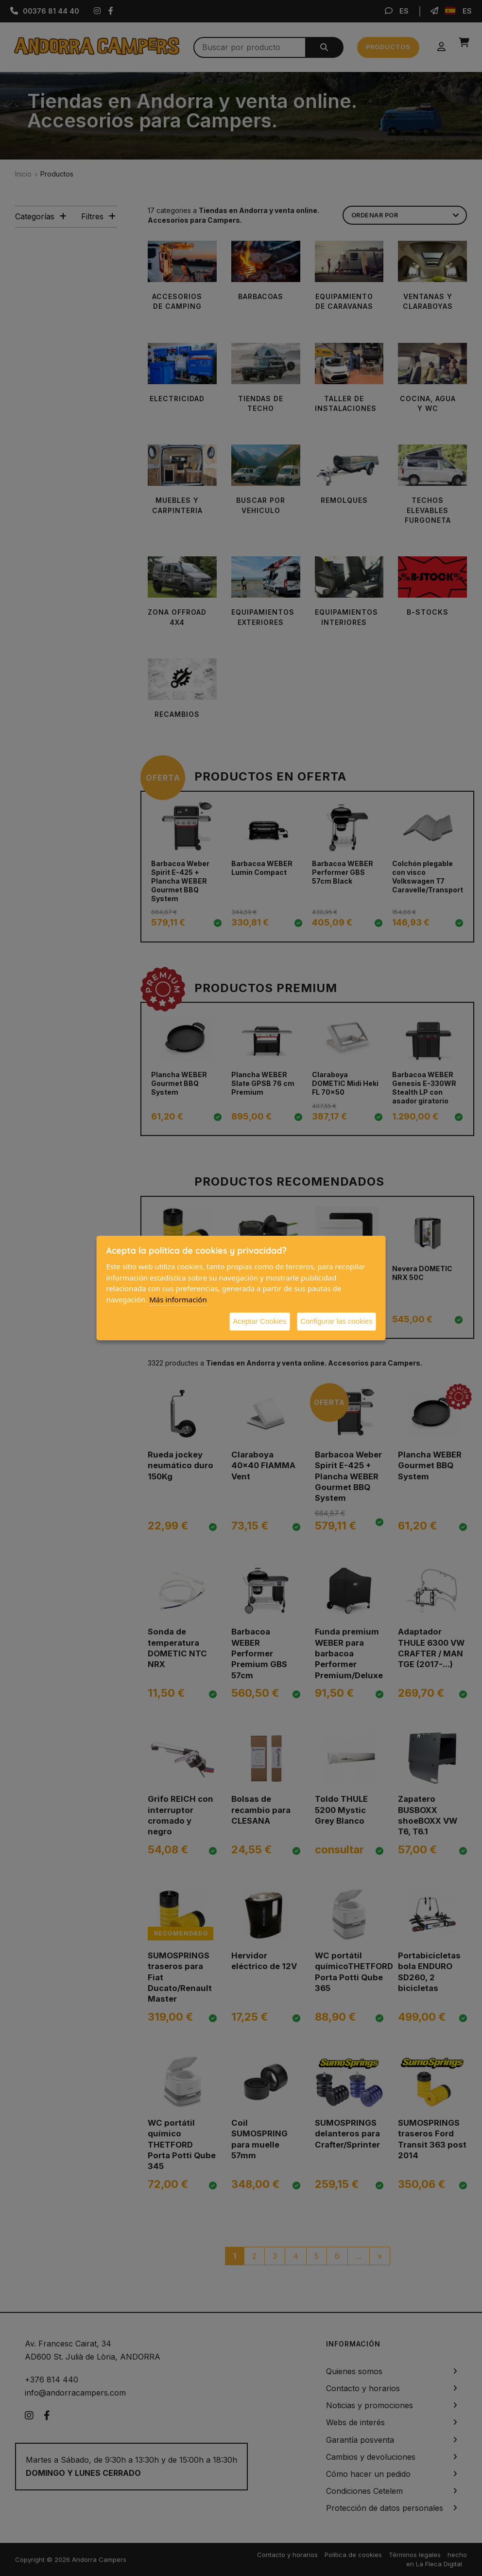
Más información (178, 1299)
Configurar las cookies (336, 1321)
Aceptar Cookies (259, 1321)
